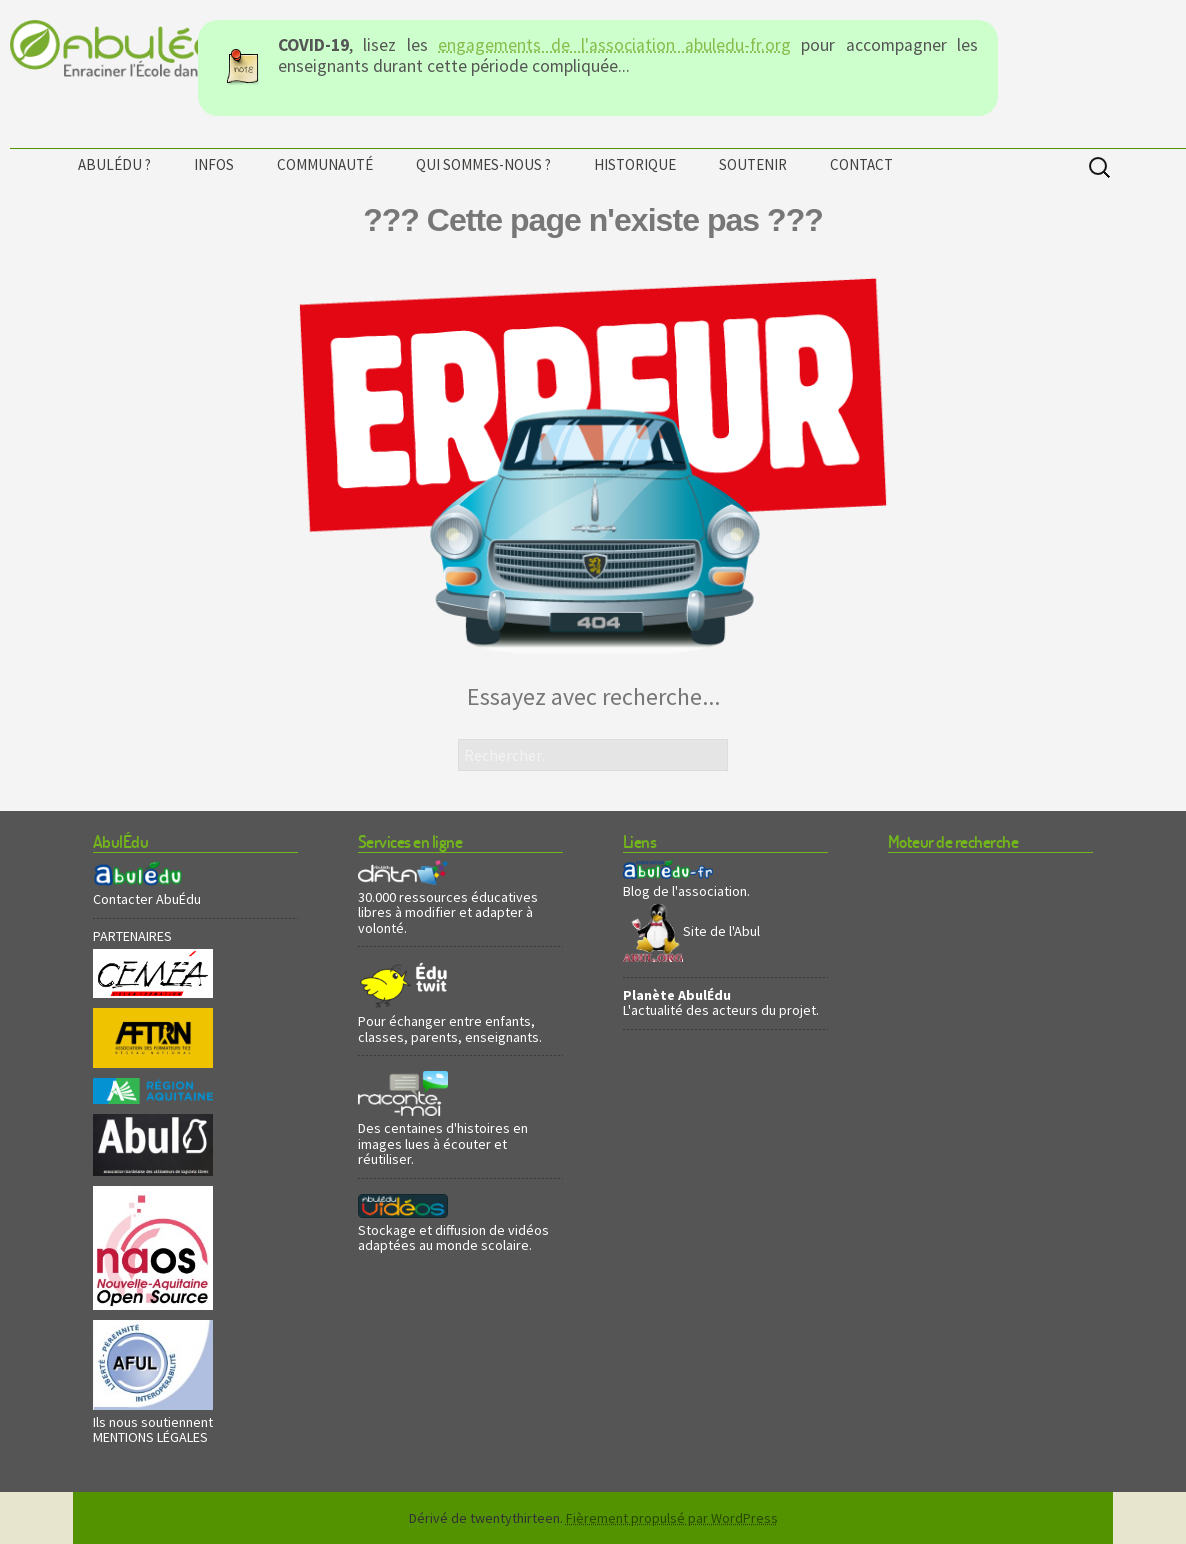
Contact (861, 164)
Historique (635, 164)
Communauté (325, 164)
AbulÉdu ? (114, 164)
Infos (214, 164)
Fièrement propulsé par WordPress (672, 1518)
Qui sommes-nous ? (483, 164)
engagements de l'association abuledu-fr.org (614, 45)
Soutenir (753, 164)
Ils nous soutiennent (153, 1422)
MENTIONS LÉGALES (150, 1437)
